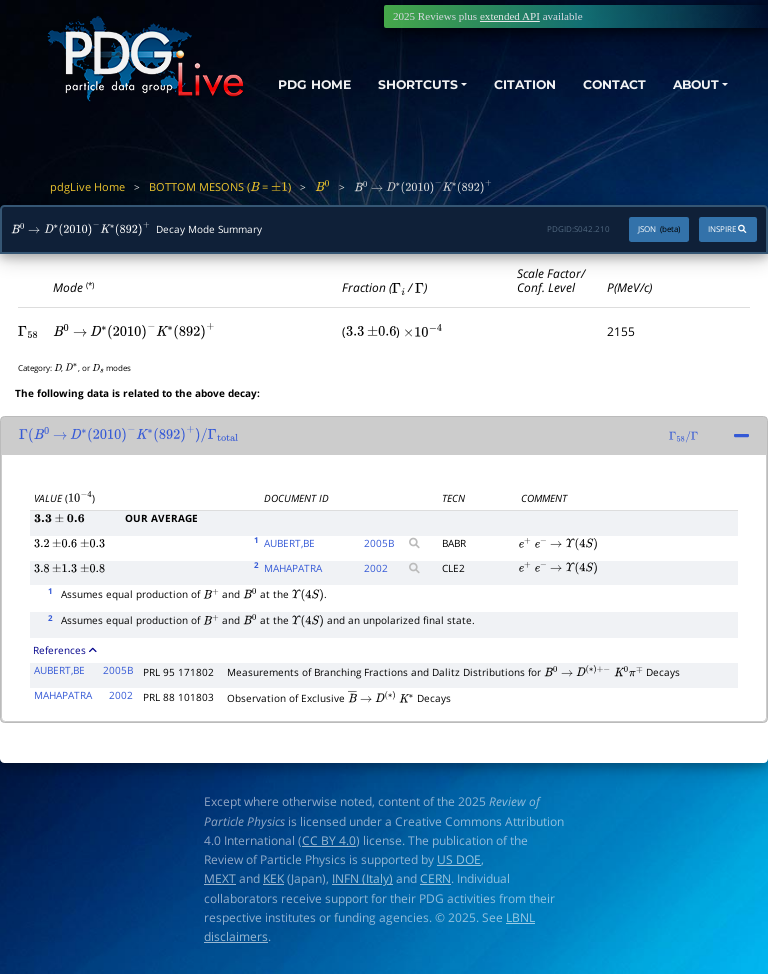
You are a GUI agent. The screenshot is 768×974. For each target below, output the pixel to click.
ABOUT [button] (691, 82)
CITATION (511, 82)
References (65, 650)
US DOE (459, 859)
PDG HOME (299, 100)
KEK (273, 878)
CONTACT (605, 82)
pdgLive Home (87, 186)
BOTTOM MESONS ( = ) (220, 186)
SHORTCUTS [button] (396, 82)
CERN (435, 878)
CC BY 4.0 (329, 840)
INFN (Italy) (362, 878)
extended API (510, 16)
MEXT (220, 878)
